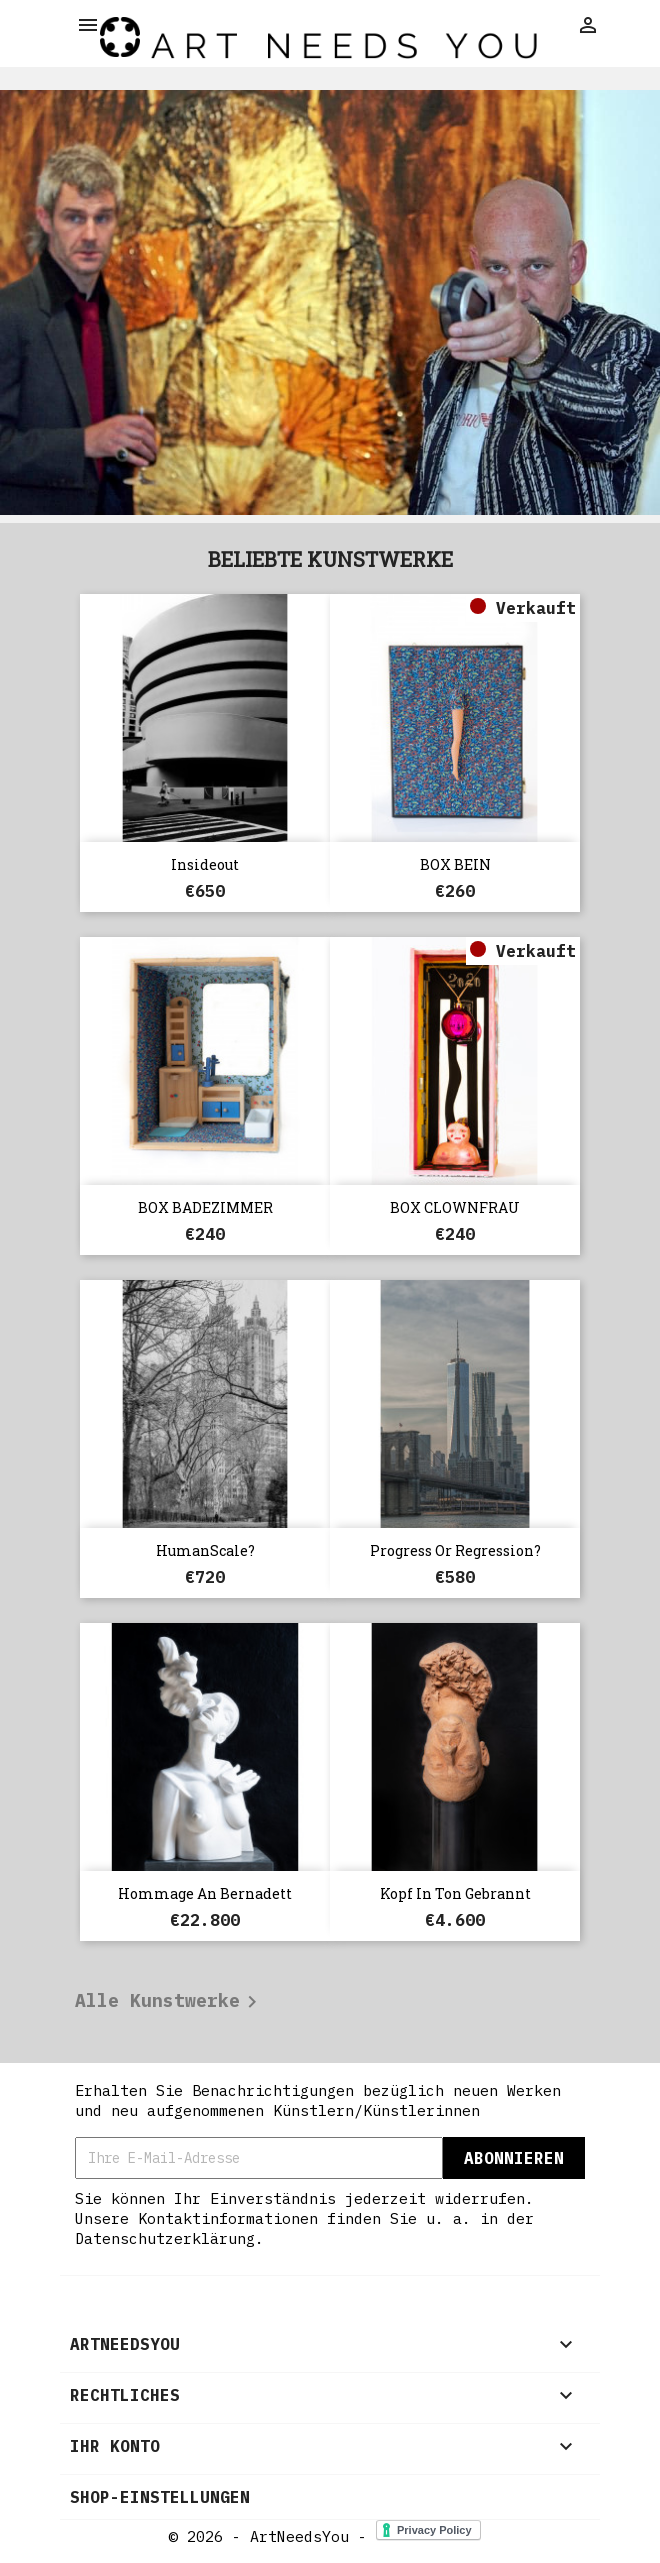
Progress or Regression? (455, 1550)
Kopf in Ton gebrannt (455, 1893)
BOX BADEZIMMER (205, 1207)
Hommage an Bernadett (205, 1893)
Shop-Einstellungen (160, 2497)
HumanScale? (205, 1550)
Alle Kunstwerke (169, 2002)
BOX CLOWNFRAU (455, 1207)
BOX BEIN (455, 864)
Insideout (205, 864)
